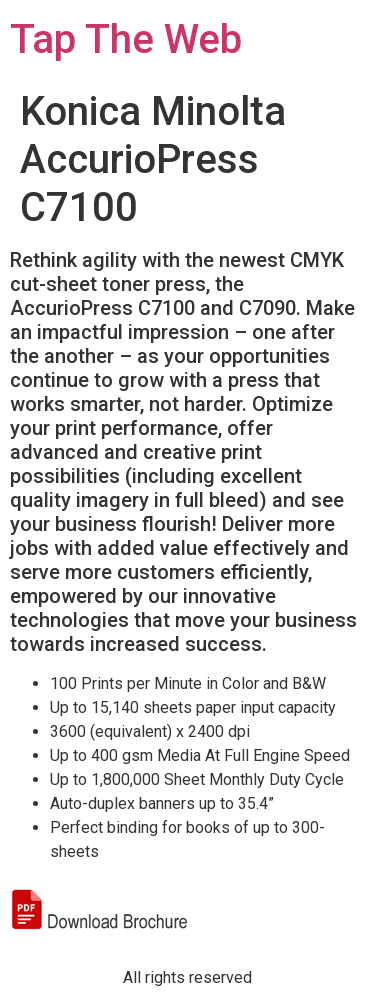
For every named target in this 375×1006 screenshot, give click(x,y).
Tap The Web (126, 39)
